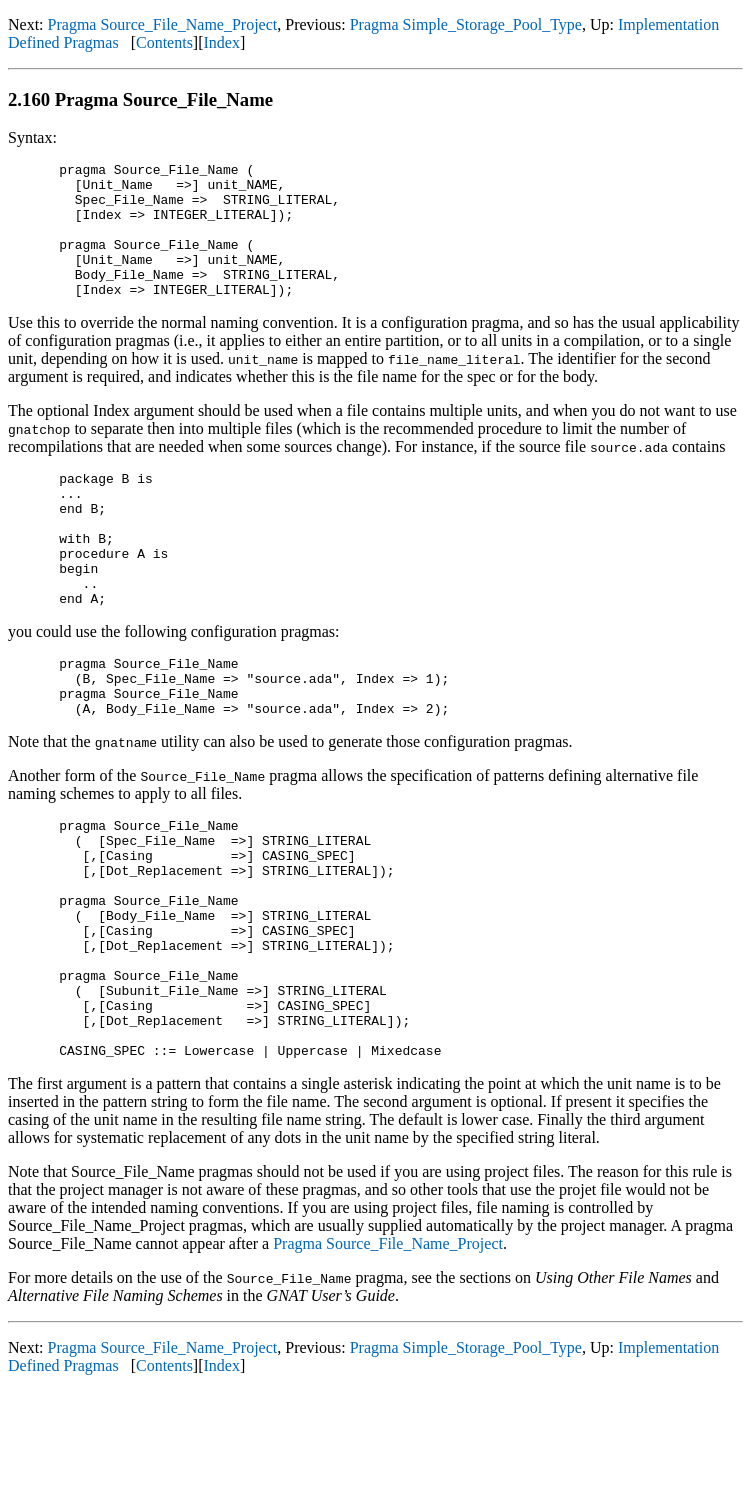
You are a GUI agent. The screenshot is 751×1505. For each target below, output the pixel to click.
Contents (164, 42)
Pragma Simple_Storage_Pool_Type (466, 24)
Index (222, 42)
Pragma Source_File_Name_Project (163, 24)
